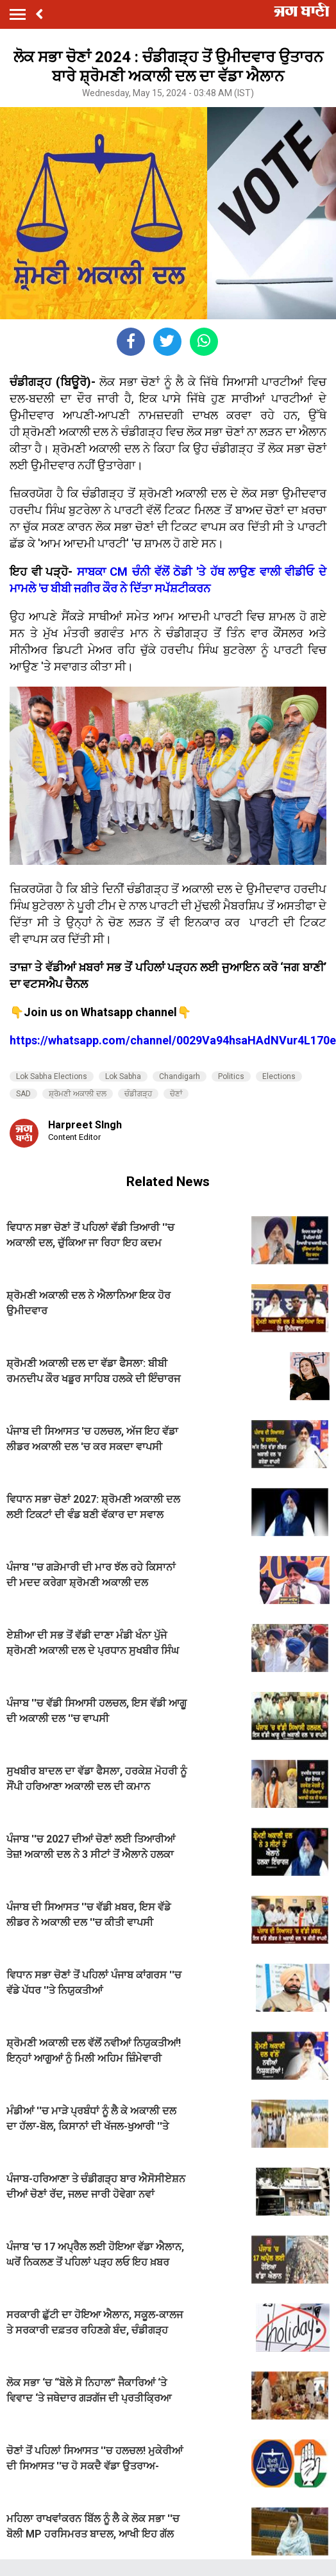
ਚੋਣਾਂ (176, 1093)
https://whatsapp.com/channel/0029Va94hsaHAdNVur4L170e (173, 1040)
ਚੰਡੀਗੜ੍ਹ (138, 1093)
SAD (23, 1093)
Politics (231, 1076)
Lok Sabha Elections (51, 1076)
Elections (279, 1076)
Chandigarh (179, 1076)
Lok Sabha (123, 1076)
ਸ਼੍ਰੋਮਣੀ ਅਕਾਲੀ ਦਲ (77, 1093)
